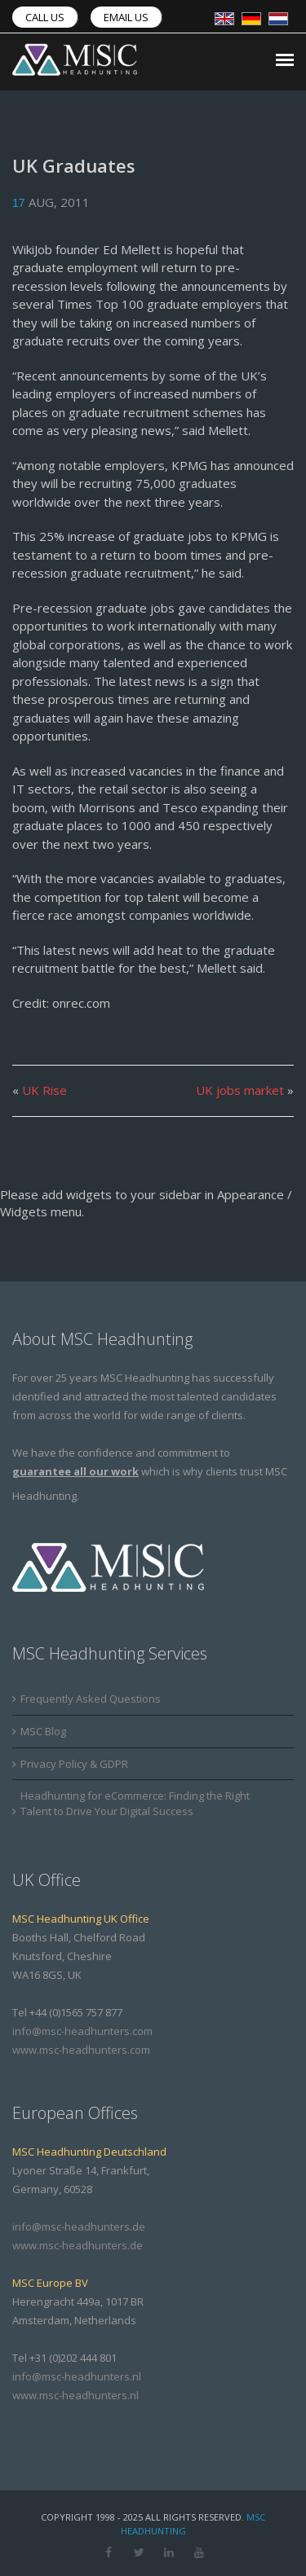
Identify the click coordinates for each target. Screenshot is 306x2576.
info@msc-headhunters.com (82, 2031)
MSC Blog (43, 1731)
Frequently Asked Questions (90, 1698)
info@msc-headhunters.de (78, 2226)
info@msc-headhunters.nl (76, 2376)
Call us (44, 17)
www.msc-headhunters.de (77, 2245)
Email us (126, 17)
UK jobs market (240, 1090)
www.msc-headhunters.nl (75, 2395)
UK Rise (44, 1090)
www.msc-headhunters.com (81, 2049)
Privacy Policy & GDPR (74, 1763)
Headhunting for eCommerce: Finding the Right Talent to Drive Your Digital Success (135, 1803)
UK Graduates (73, 165)
